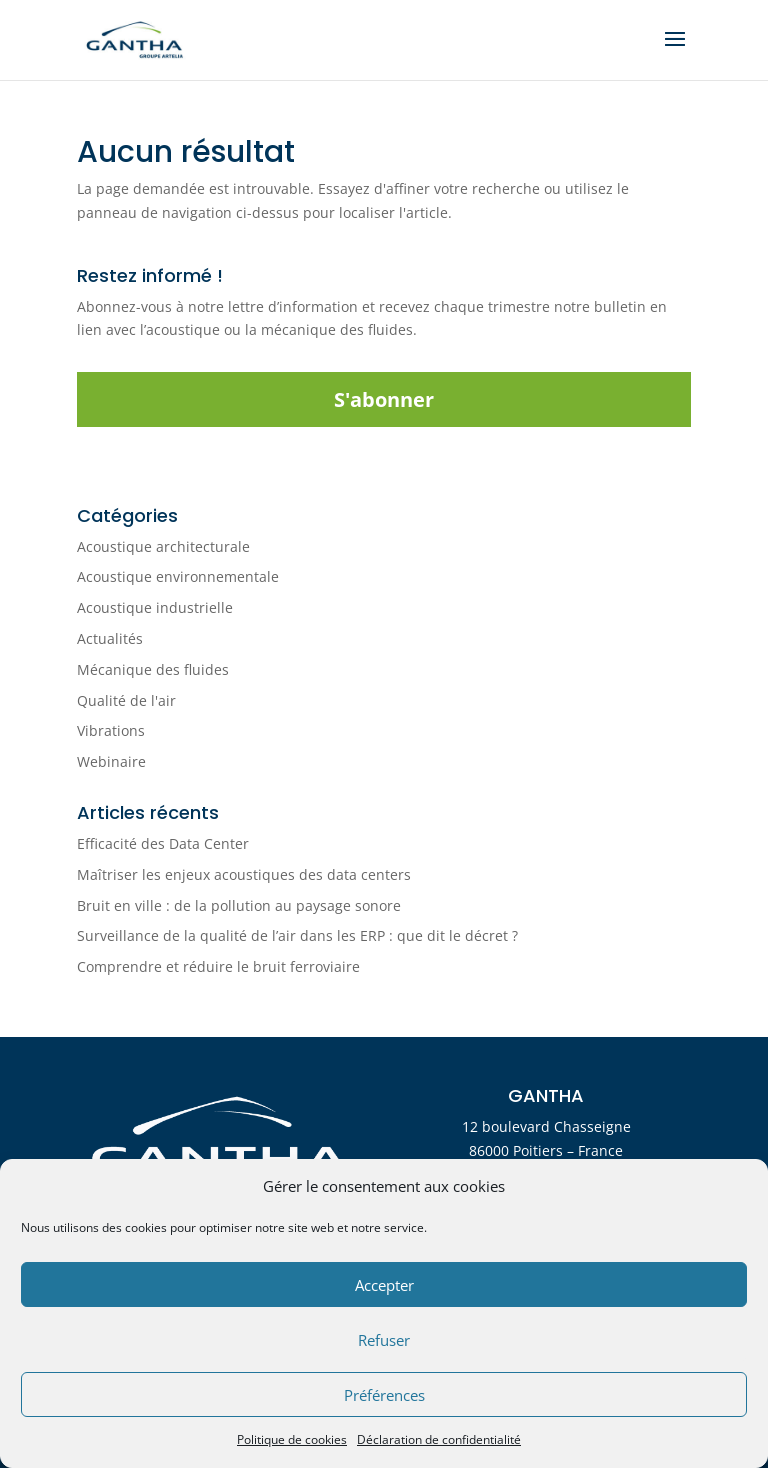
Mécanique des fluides (153, 669)
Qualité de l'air (126, 700)
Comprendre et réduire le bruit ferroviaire (218, 966)
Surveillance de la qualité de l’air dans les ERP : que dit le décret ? (297, 935)
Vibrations (111, 730)
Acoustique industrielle (155, 607)
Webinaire (111, 761)
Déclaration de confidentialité (439, 1439)
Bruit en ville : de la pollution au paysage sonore (239, 905)
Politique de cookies (292, 1439)
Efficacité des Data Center (163, 843)
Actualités (110, 638)
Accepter (384, 1285)
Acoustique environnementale (178, 576)
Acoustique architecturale (163, 546)
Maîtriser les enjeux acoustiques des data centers (244, 874)
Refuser (384, 1340)
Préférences (384, 1395)
